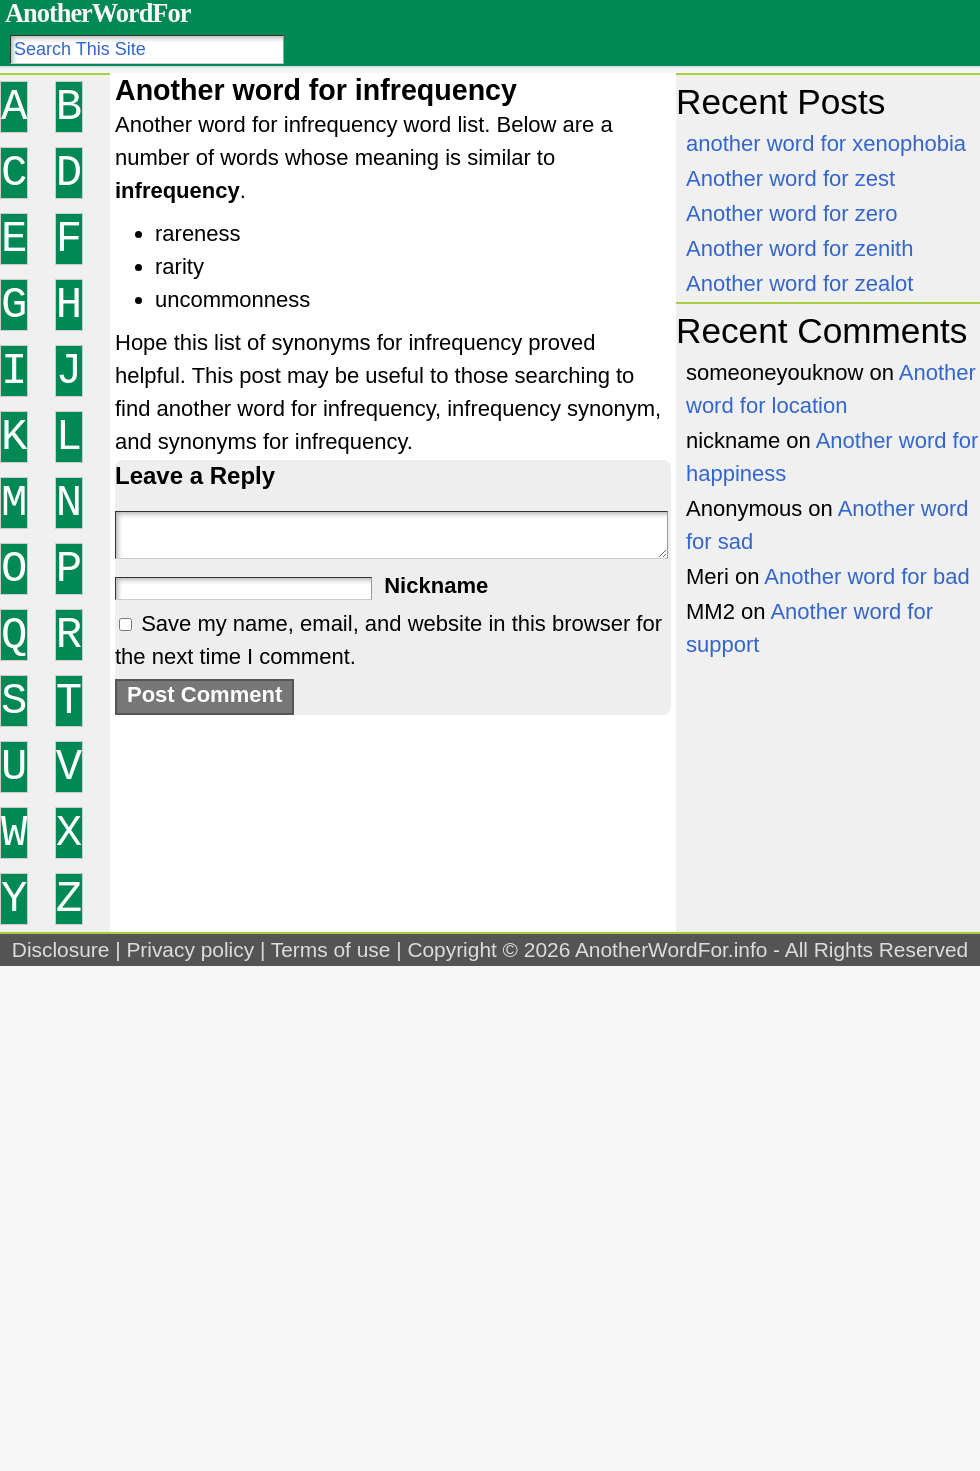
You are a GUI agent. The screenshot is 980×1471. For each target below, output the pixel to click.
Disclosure (61, 949)
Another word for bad (866, 576)
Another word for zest (790, 178)
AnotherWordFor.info (671, 949)
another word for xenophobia (826, 143)
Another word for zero (792, 213)
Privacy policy (190, 949)
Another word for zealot (799, 283)
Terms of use (331, 949)
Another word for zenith (799, 248)
